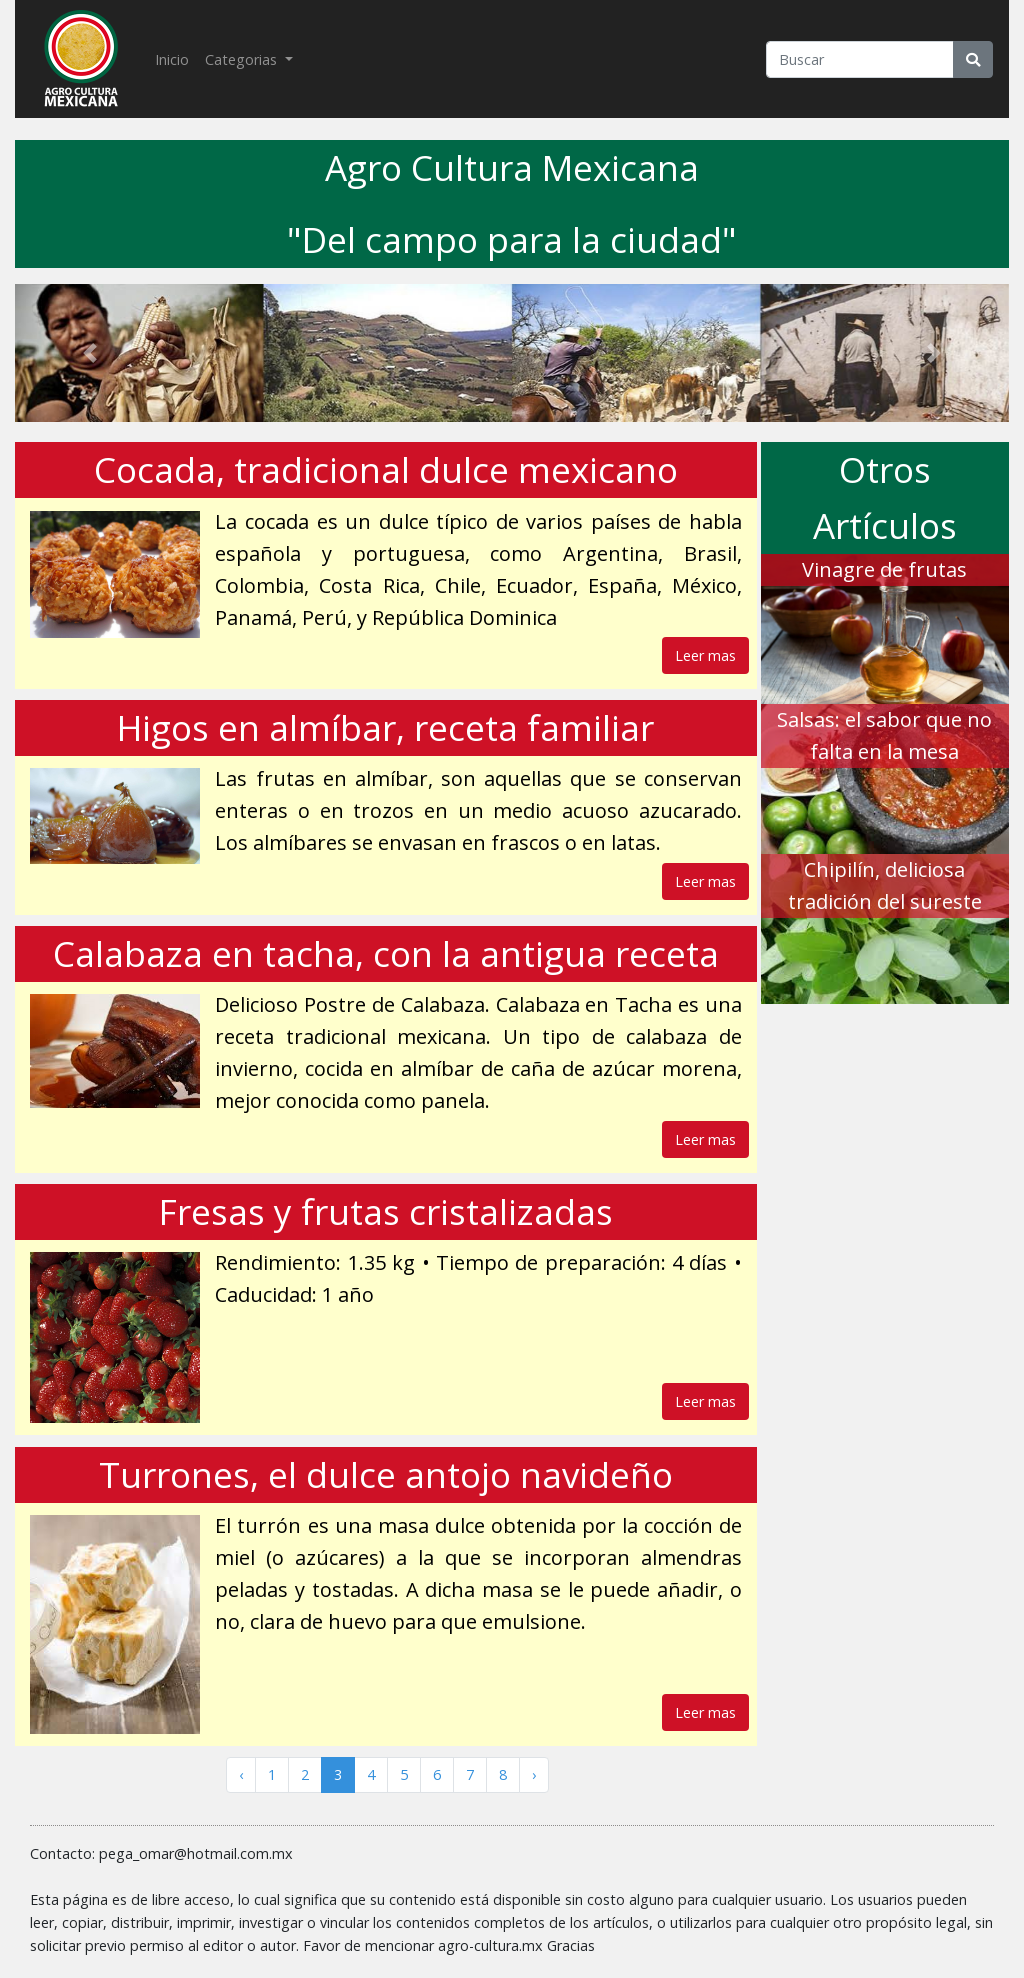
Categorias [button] (243, 59)
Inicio (176, 58)
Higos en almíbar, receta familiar (385, 727)
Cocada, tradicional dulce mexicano (386, 469)
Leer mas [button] (705, 655)
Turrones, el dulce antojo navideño (386, 1474)
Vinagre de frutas (884, 569)
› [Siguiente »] (534, 1774)
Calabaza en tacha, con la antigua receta (386, 953)
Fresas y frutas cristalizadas (386, 1211)
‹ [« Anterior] (241, 1774)
